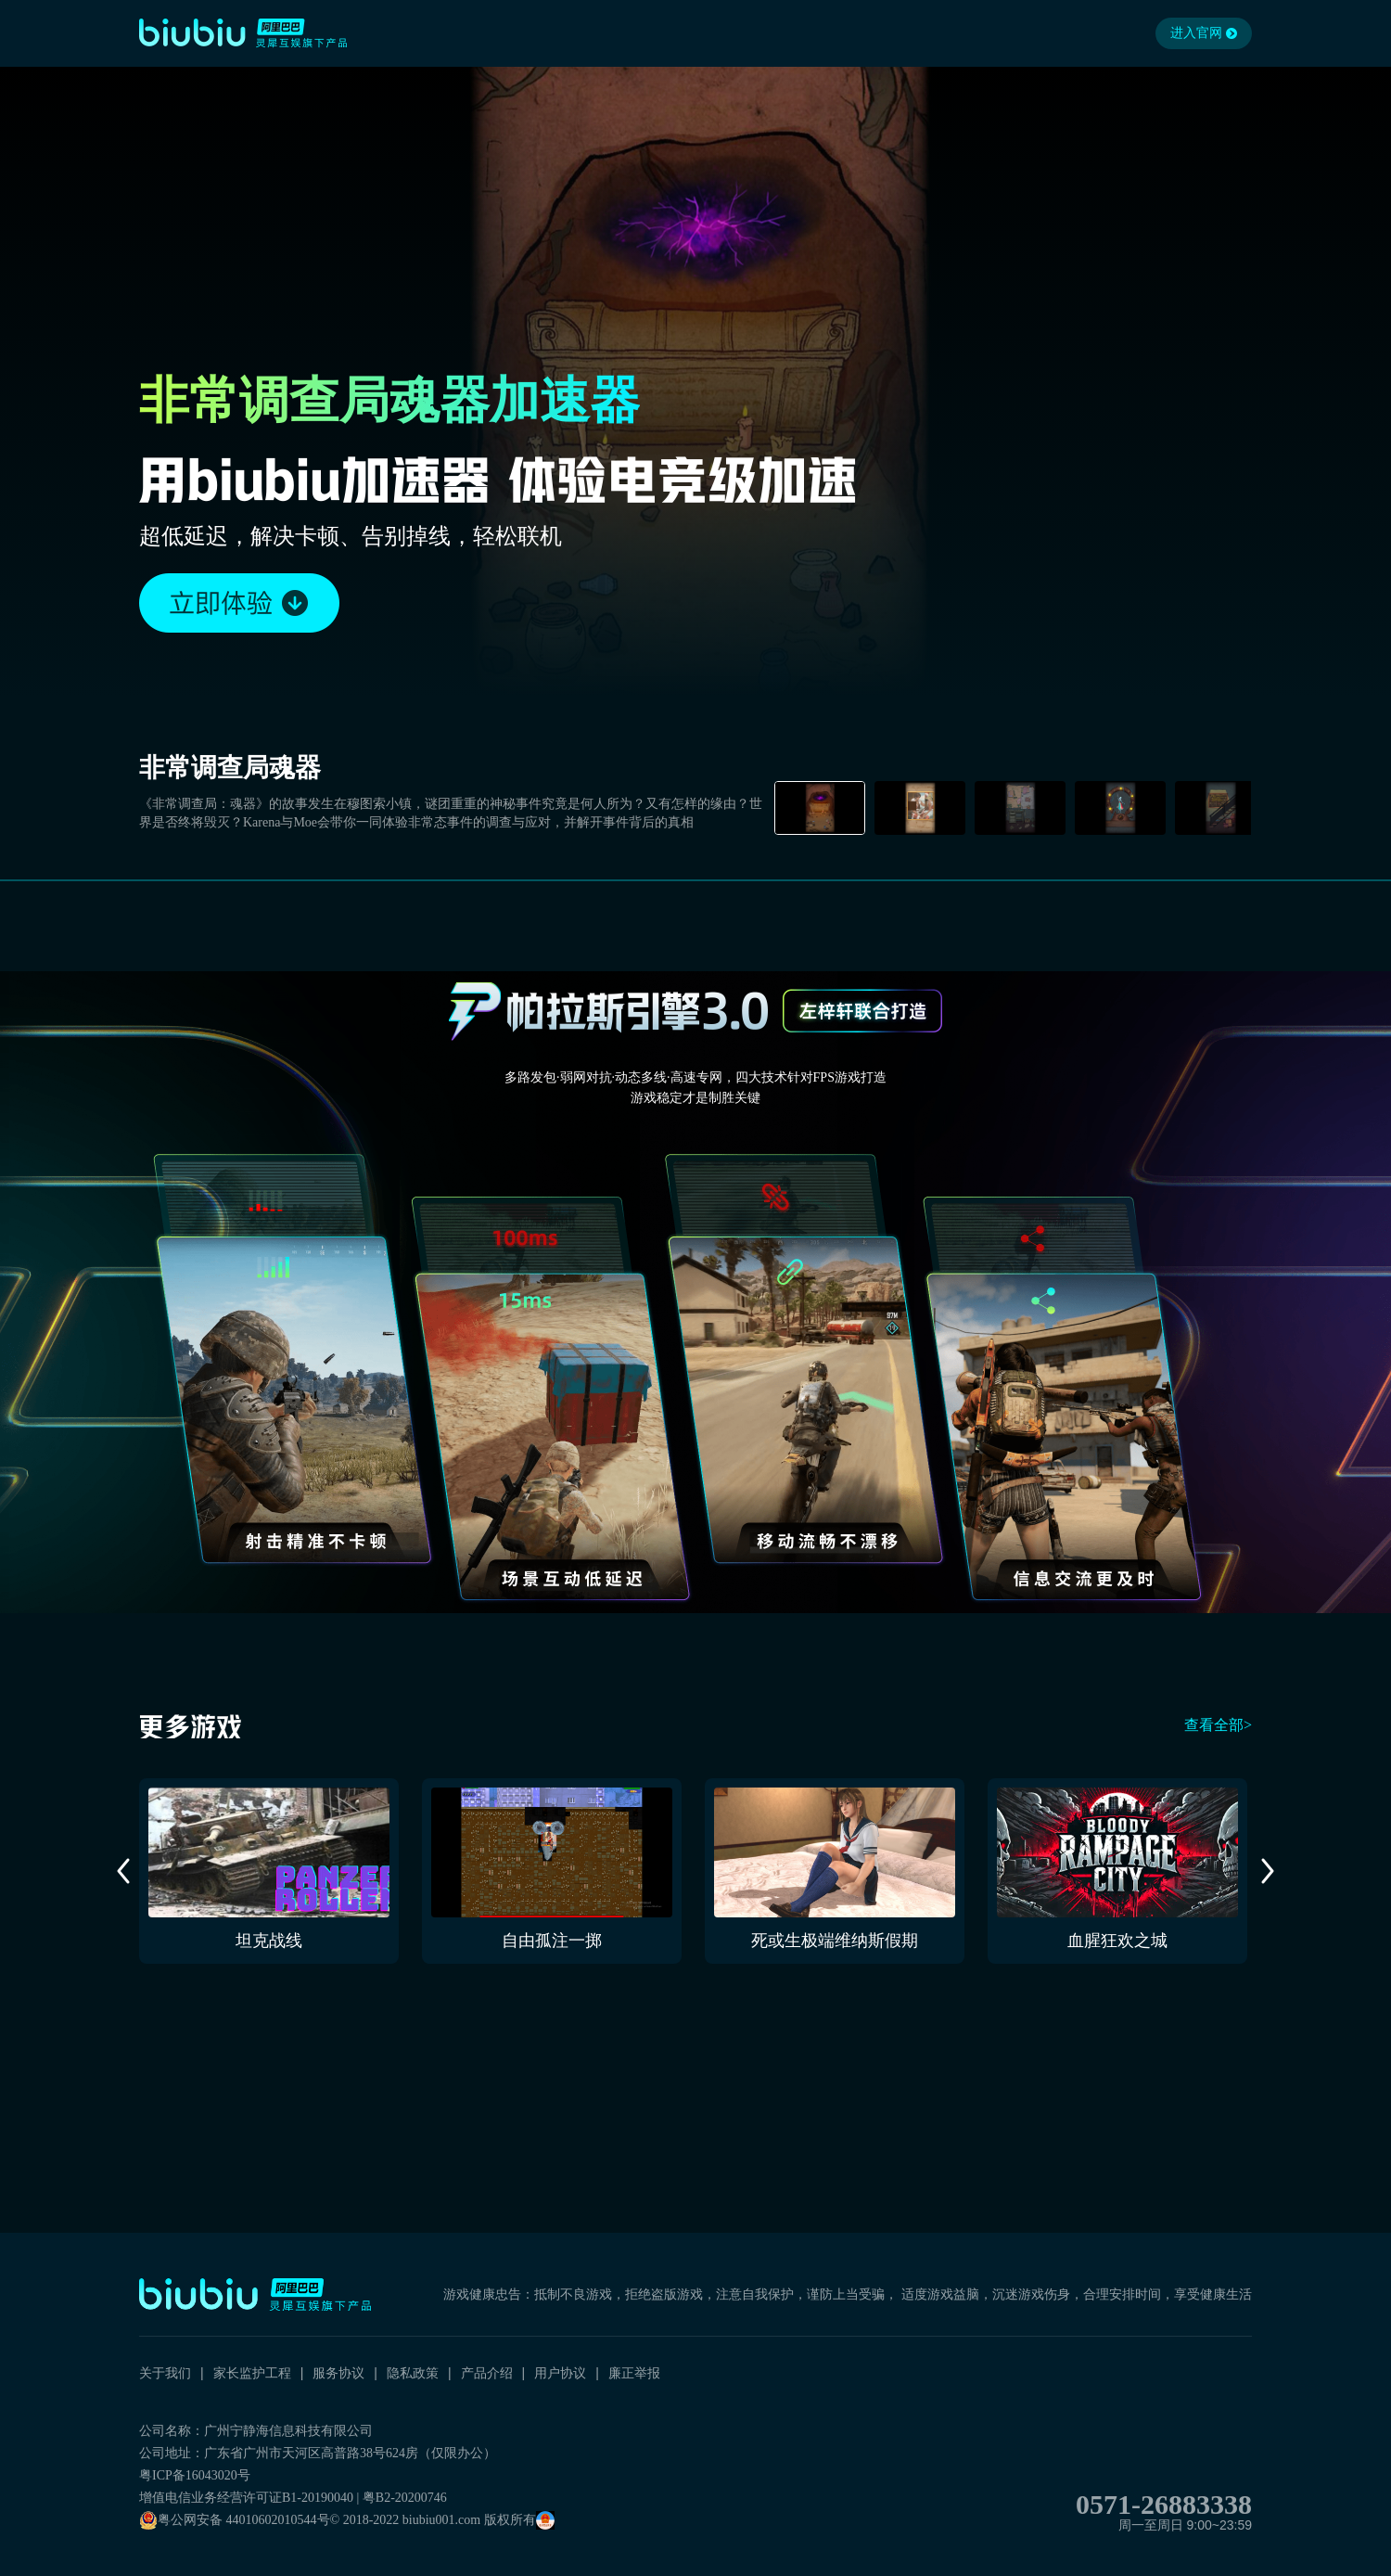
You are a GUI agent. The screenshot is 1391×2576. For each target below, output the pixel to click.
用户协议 (560, 2372)
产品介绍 (487, 2372)
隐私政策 (413, 2372)
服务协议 (338, 2372)
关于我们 (165, 2372)
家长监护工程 (252, 2372)
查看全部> (1218, 1725)
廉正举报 (634, 2372)
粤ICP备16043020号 (194, 2475)
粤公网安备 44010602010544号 (234, 2520)
